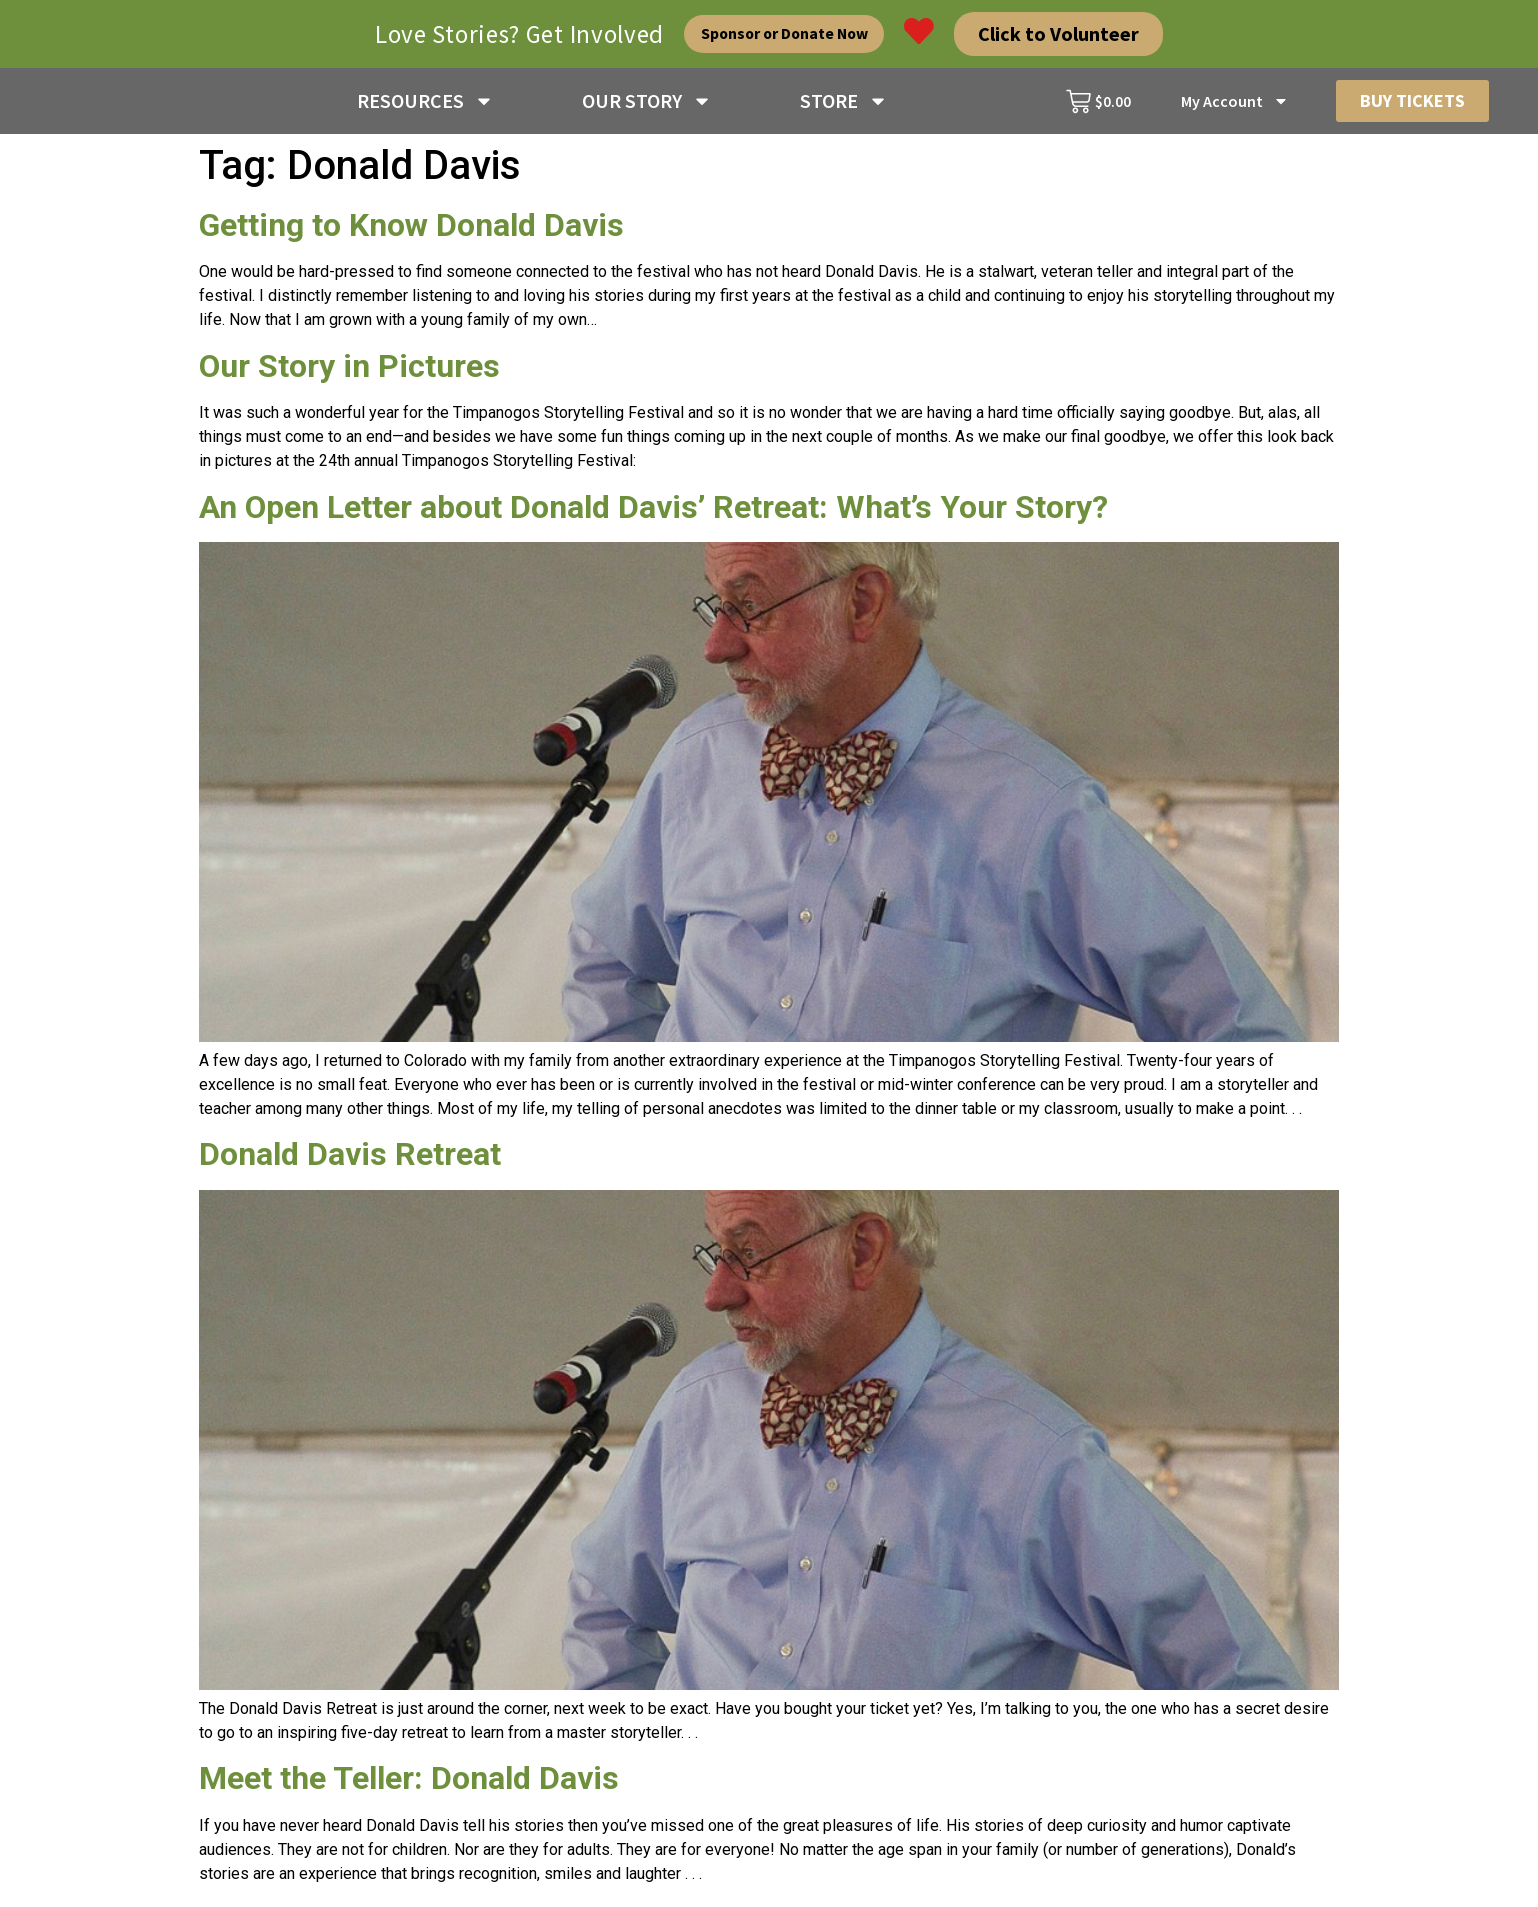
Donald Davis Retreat (350, 1161)
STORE (844, 105)
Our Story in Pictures (349, 373)
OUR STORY (647, 105)
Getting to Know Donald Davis (411, 232)
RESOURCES (425, 105)
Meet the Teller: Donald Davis (409, 1785)
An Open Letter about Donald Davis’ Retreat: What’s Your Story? (653, 514)
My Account (1235, 105)
